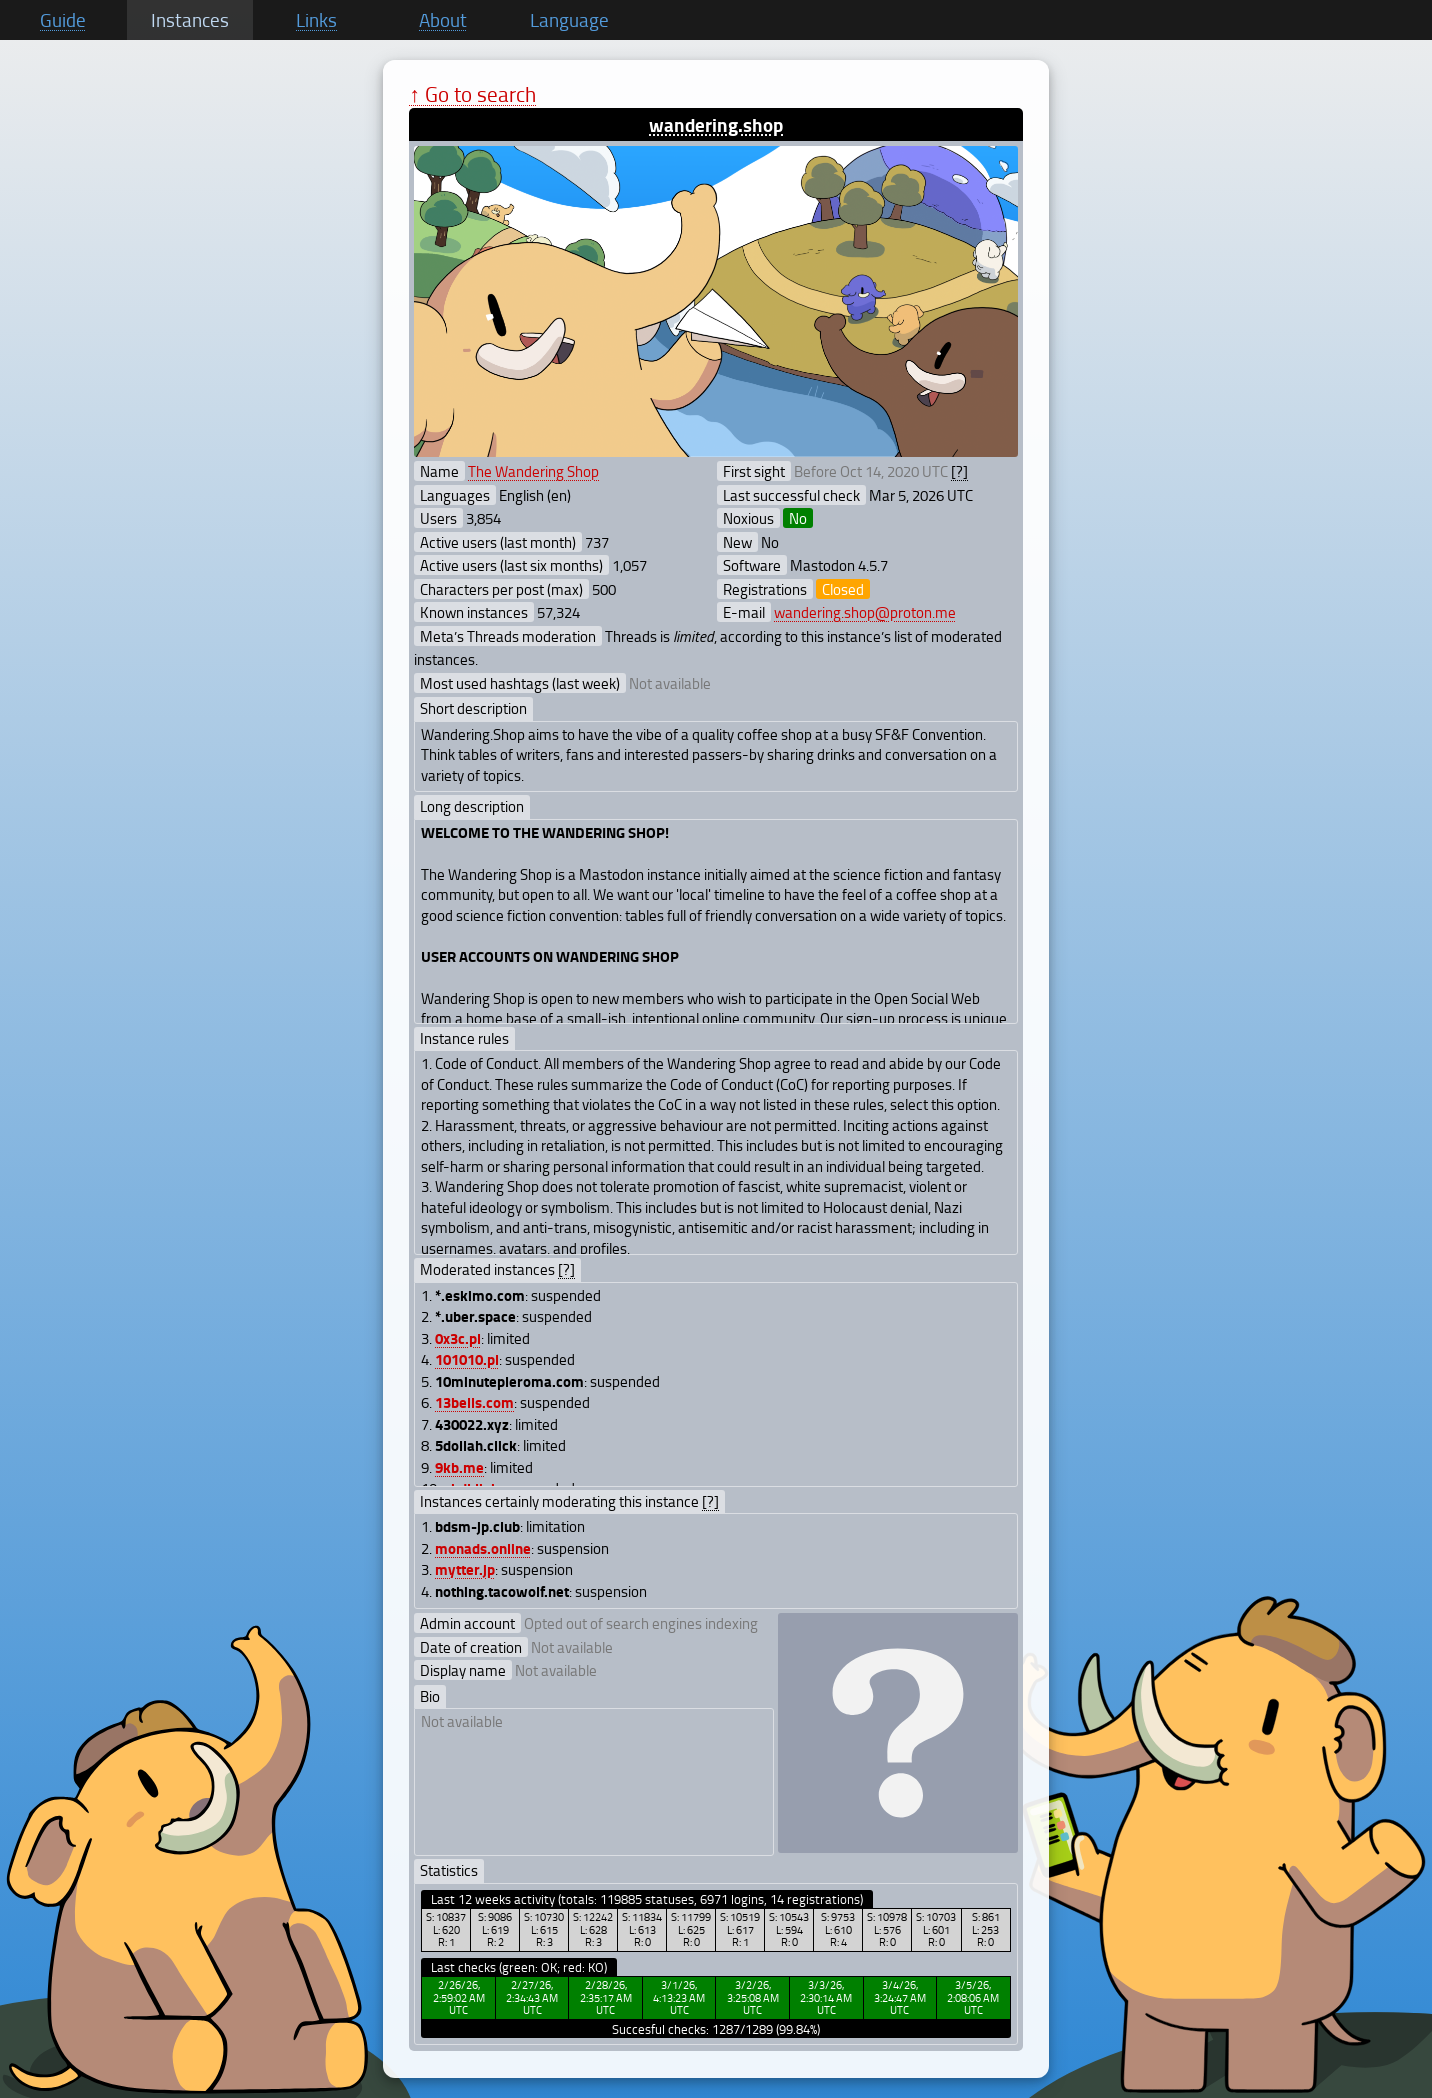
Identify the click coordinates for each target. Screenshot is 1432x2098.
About (443, 20)
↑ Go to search (472, 93)
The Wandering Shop (533, 471)
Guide (63, 20)
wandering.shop (716, 124)
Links (316, 20)
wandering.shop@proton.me (865, 612)
